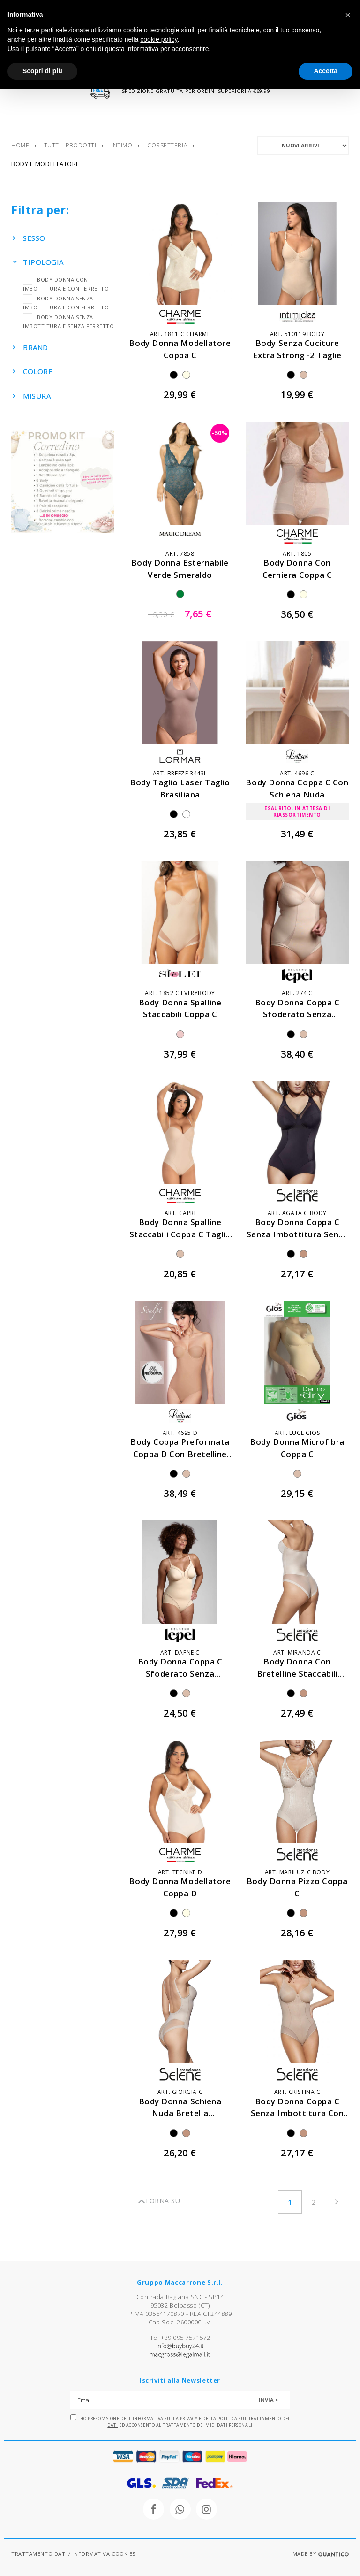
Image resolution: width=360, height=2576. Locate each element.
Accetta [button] (326, 71)
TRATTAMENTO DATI (39, 2554)
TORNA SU (159, 2202)
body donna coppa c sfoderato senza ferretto (297, 1014)
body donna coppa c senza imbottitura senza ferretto (297, 1234)
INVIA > (268, 2400)
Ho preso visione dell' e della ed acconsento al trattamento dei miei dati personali (180, 2422)
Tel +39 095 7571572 (180, 2338)
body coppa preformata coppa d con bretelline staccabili (180, 1454)
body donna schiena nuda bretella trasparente (180, 2113)
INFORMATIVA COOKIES (103, 2554)
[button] (347, 15)
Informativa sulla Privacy (165, 2419)
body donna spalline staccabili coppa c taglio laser (180, 1234)
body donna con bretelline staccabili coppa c (297, 1673)
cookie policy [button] (158, 39)
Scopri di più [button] (42, 71)
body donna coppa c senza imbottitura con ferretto (297, 2113)
